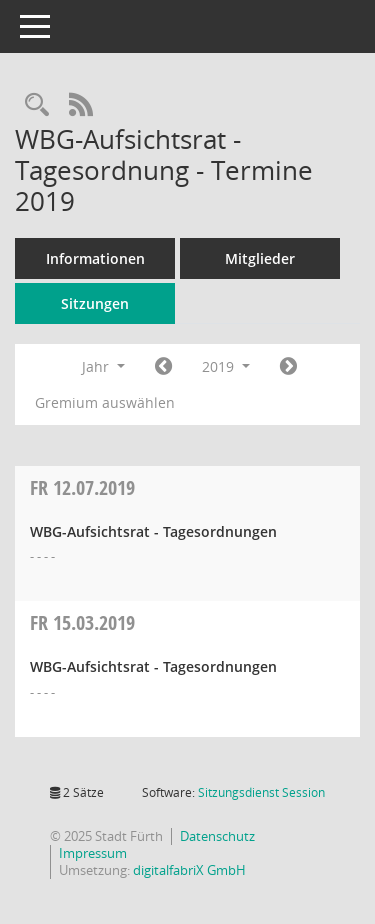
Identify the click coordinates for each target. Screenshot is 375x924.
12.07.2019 (82, 487)
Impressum (93, 853)
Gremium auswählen (105, 402)
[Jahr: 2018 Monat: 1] (163, 367)
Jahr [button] (103, 366)
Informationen (95, 258)
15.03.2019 (82, 622)
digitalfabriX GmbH (189, 870)
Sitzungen (95, 303)
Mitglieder (260, 258)
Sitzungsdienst (261, 792)
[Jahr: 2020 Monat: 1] (288, 367)
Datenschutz (217, 836)
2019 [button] (226, 366)
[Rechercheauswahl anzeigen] (37, 105)
